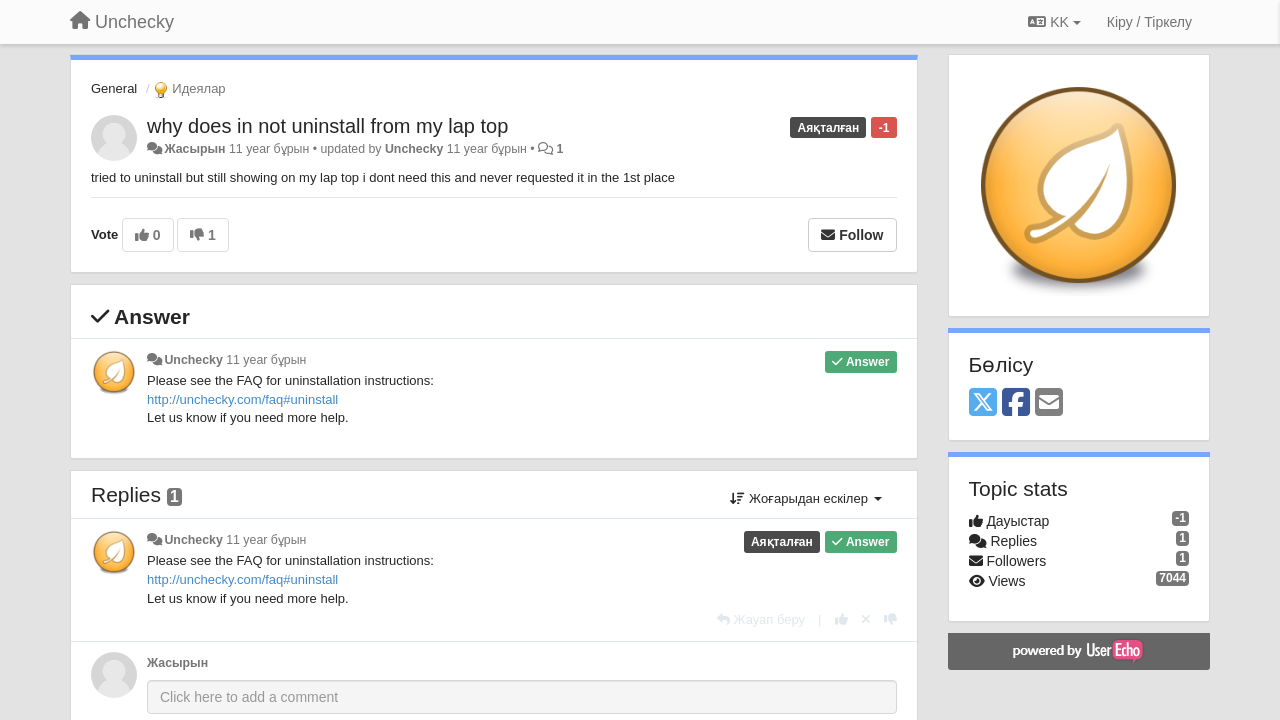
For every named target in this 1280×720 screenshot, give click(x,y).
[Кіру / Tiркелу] (1149, 22)
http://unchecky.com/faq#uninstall (242, 399)
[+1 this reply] (841, 619)
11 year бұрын (266, 360)
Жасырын (194, 149)
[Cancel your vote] (866, 619)
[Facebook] (1016, 403)
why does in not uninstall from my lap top (327, 126)
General (114, 88)
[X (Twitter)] (983, 403)
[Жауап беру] (761, 619)
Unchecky (414, 149)
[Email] (1049, 403)
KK (1054, 22)
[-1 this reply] (890, 619)
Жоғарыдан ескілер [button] (805, 498)
